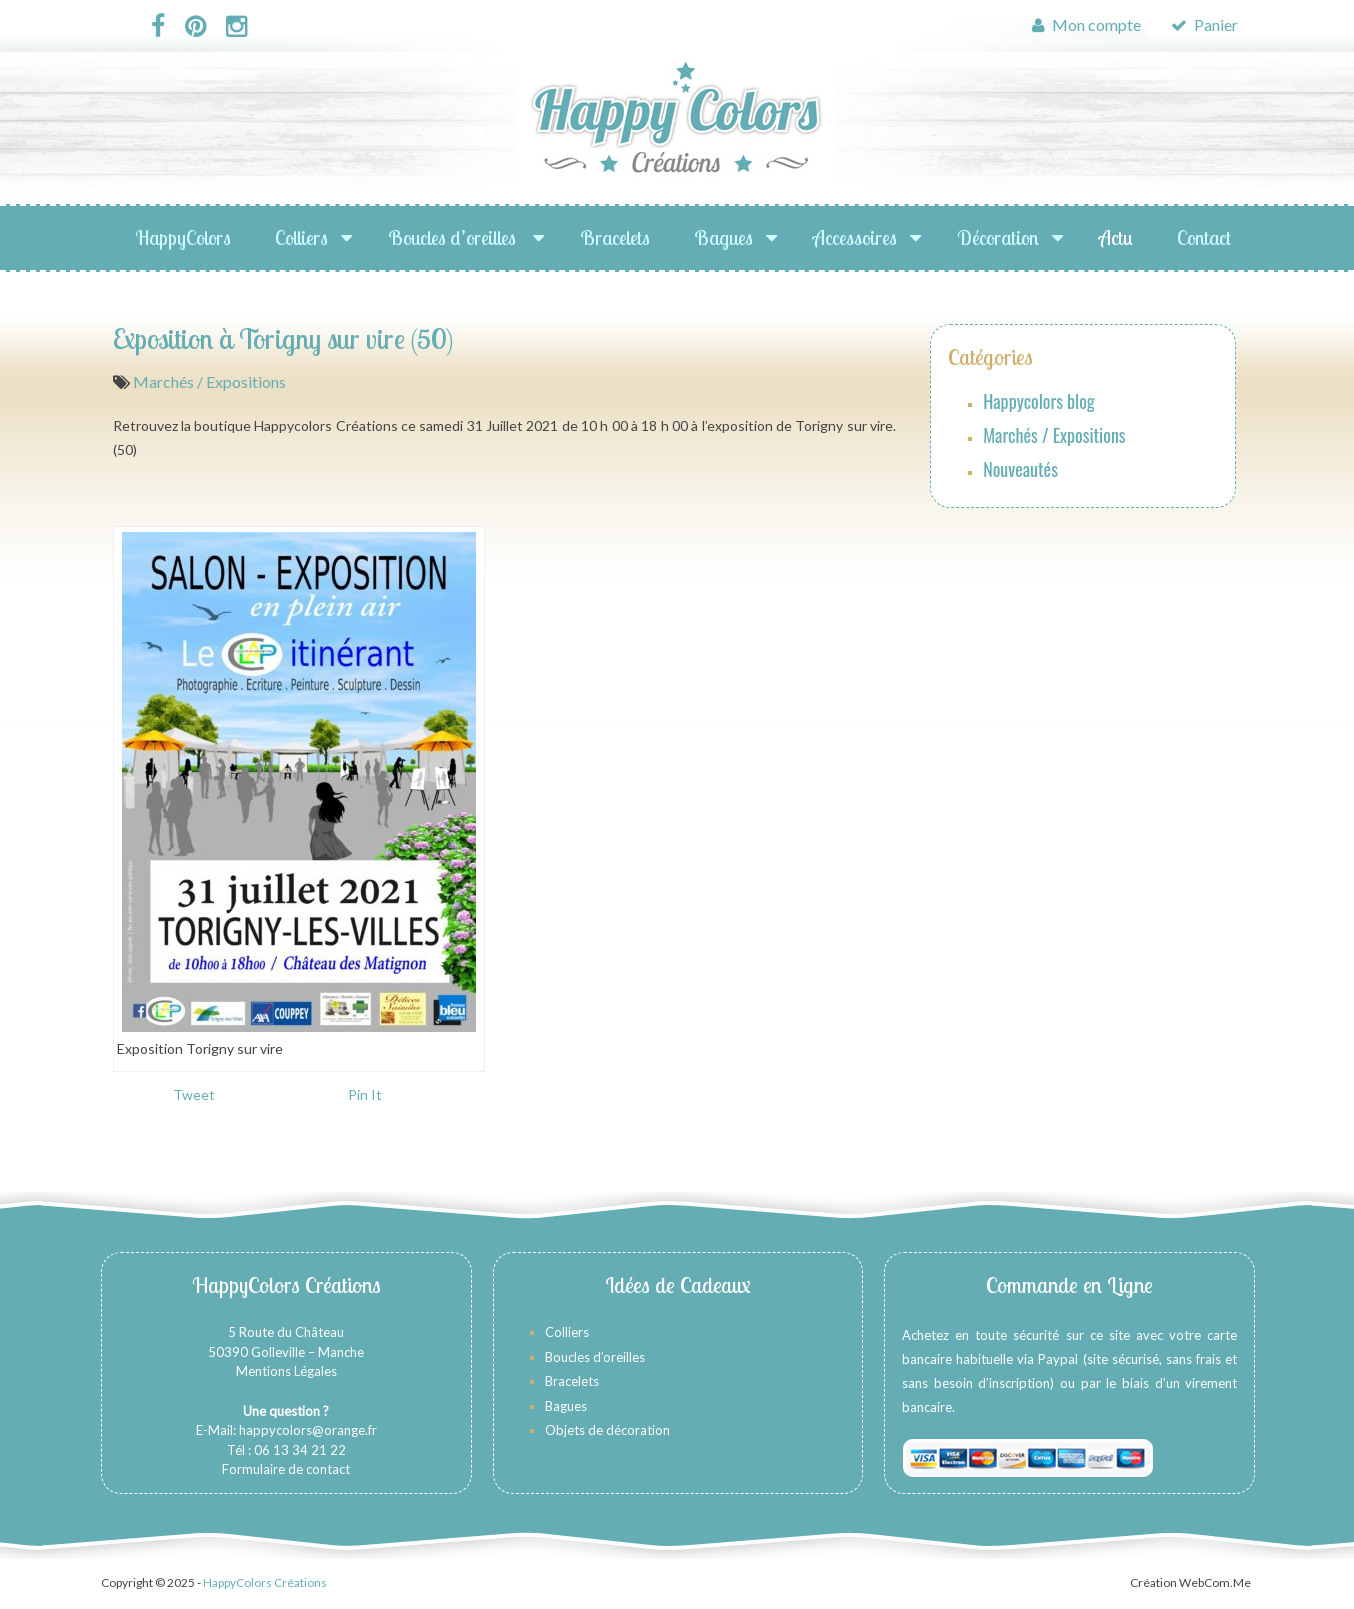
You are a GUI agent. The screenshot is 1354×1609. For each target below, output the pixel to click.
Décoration (998, 237)
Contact (1204, 237)
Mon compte (1086, 24)
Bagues (723, 237)
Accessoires (855, 237)
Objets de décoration (607, 1430)
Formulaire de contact (286, 1469)
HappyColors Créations (265, 1582)
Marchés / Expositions (209, 381)
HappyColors (183, 237)
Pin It (365, 1094)
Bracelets (615, 237)
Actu (1116, 237)
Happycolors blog (1039, 401)
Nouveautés (1020, 469)
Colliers (301, 237)
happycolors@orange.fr (308, 1430)
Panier (1204, 24)
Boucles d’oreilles (454, 237)
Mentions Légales (286, 1371)
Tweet (194, 1094)
